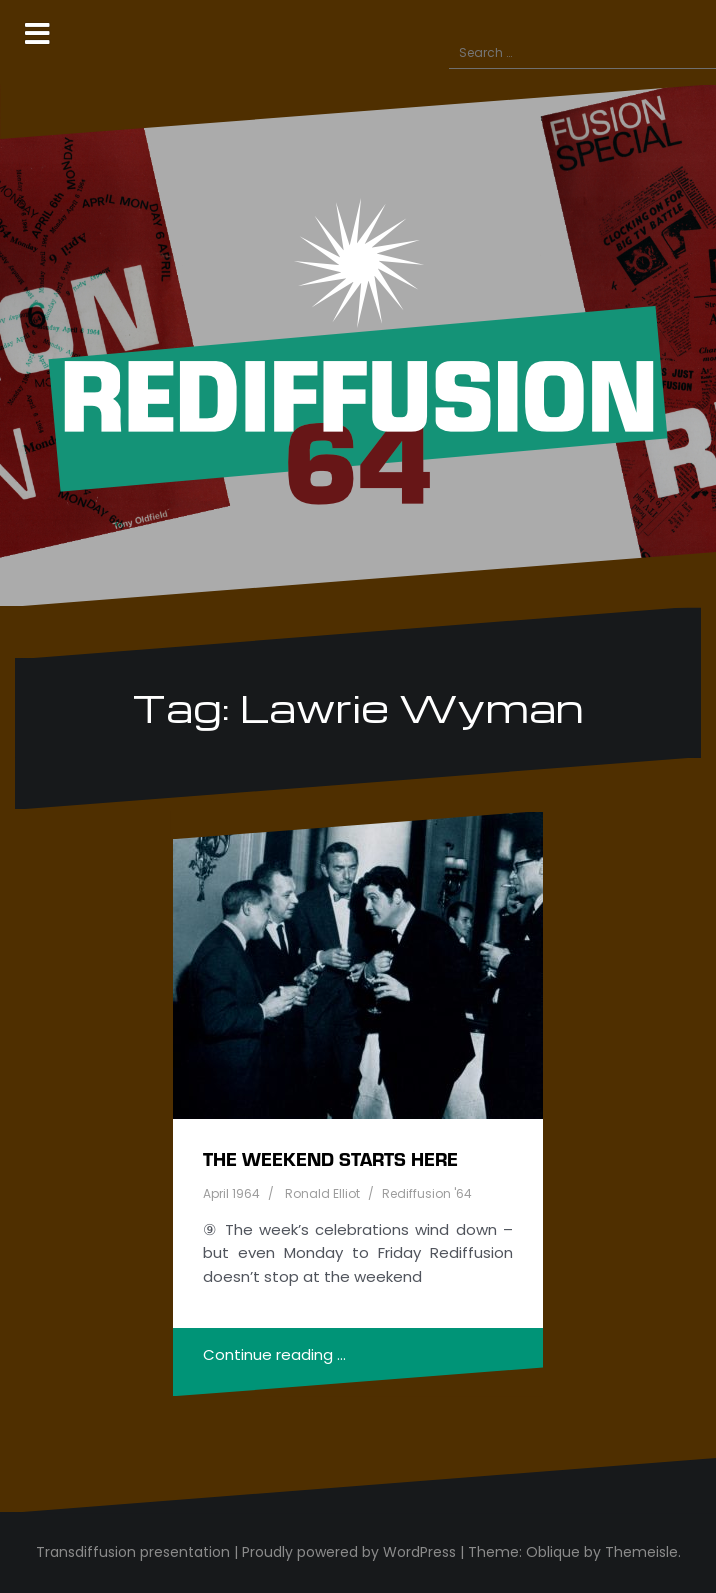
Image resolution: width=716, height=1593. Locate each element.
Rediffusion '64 (427, 1193)
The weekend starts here (330, 1158)
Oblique (553, 1552)
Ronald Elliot (322, 1193)
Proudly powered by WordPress (349, 1552)
